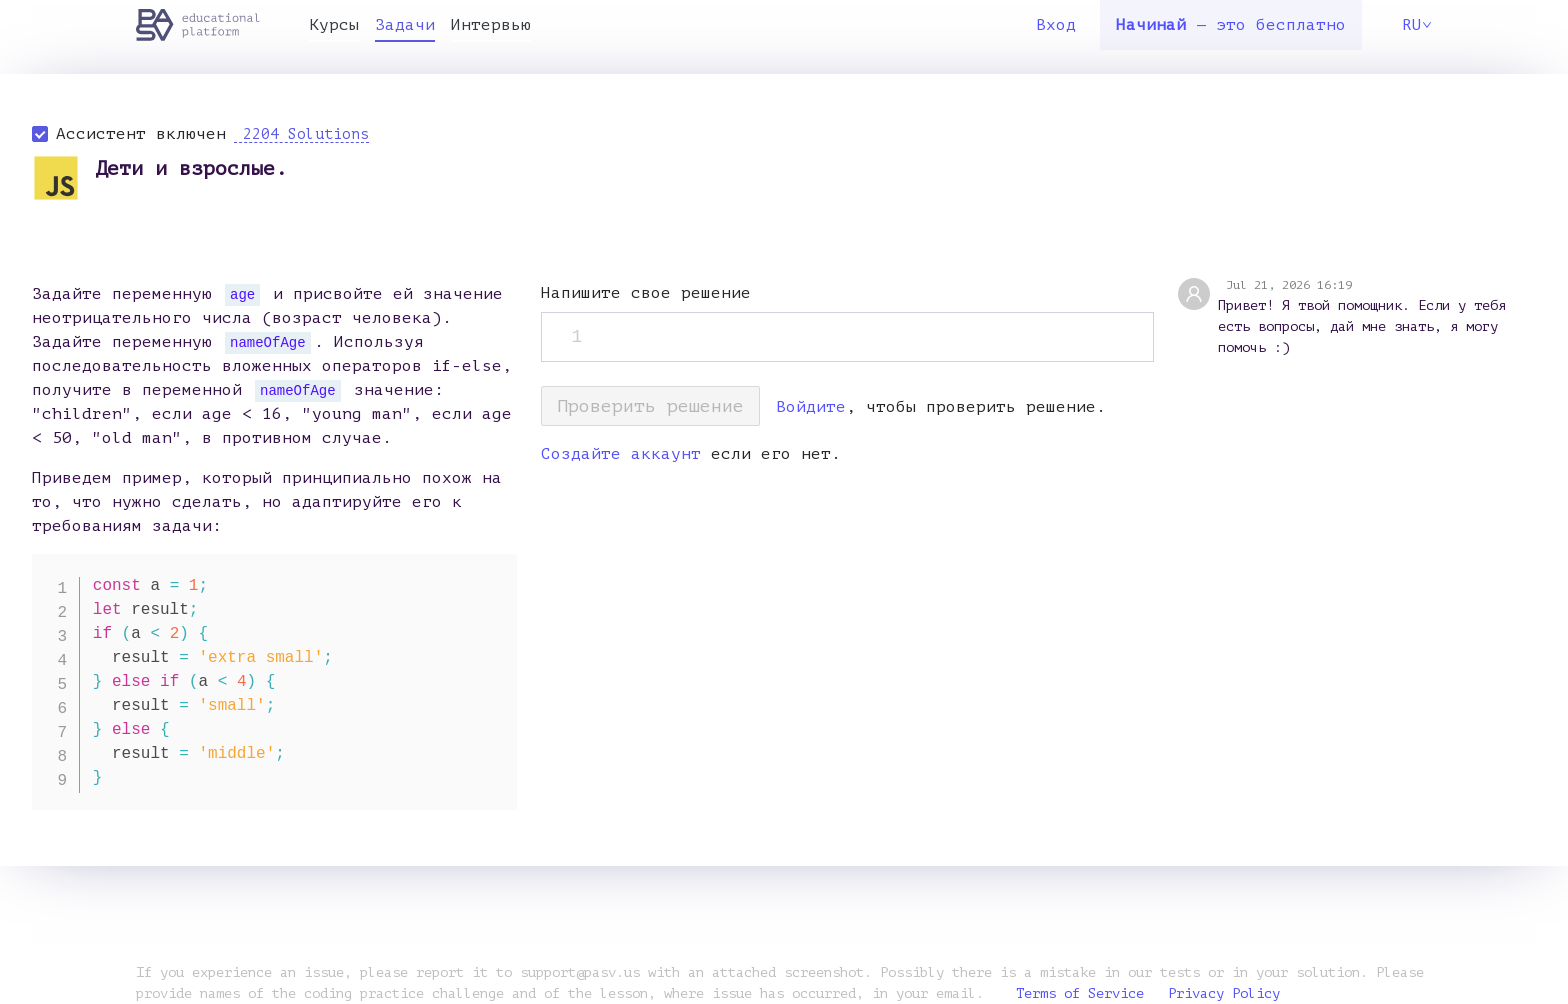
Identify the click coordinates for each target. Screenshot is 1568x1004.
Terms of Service (1080, 993)
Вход (1056, 25)
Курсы (334, 25)
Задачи (405, 25)
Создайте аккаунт (621, 454)
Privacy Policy (1224, 993)
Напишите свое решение (646, 293)
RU (1417, 25)
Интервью (491, 25)
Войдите (811, 407)
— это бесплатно (1231, 25)
